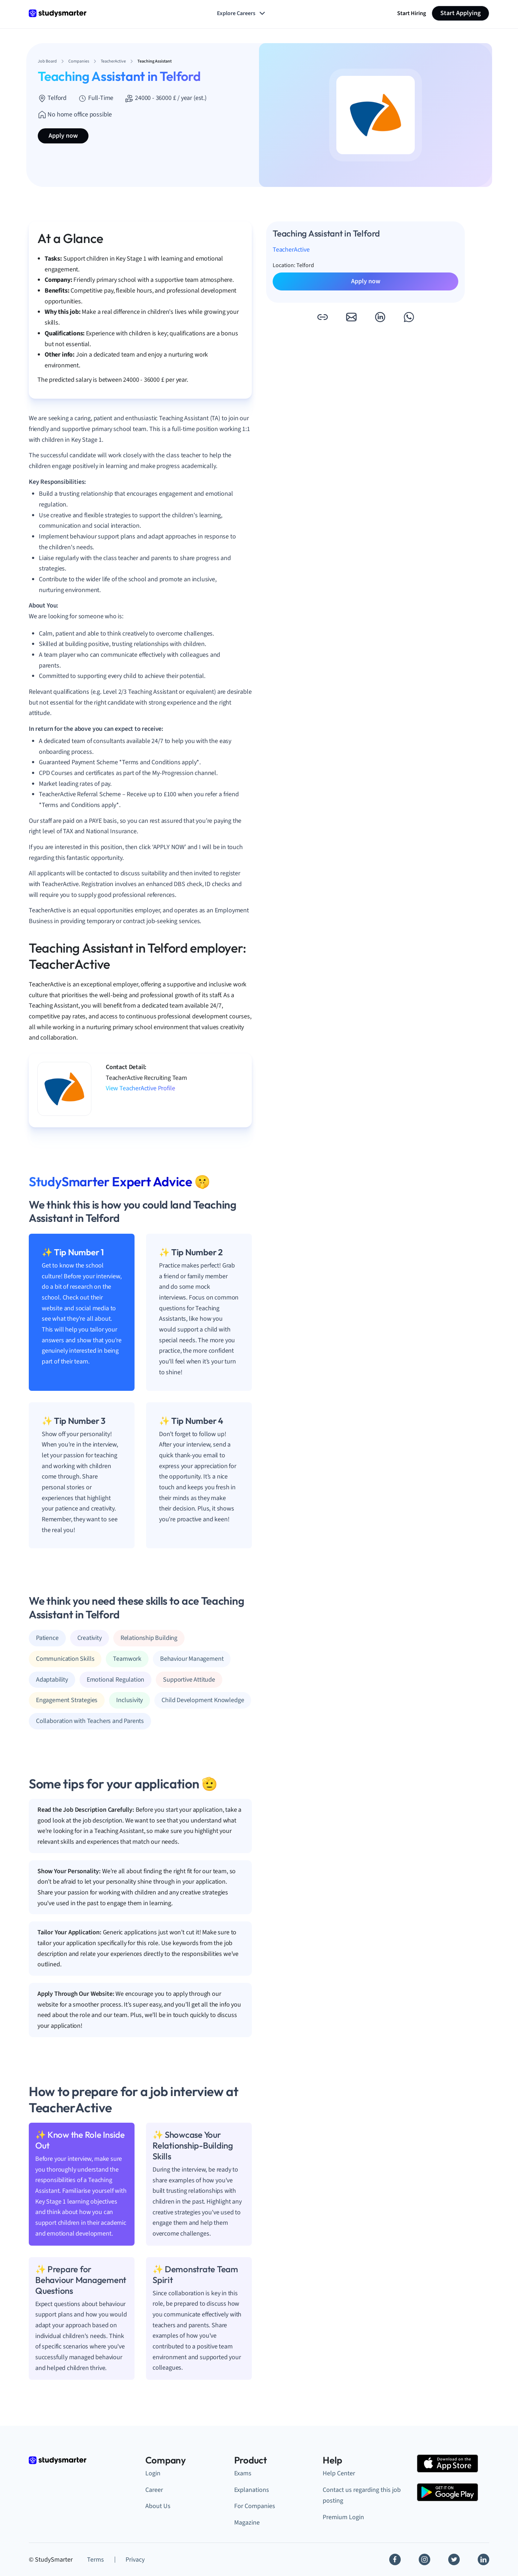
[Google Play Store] (447, 2492)
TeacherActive (291, 249)
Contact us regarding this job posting (362, 2495)
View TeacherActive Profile (140, 1088)
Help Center (339, 2473)
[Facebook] (395, 2559)
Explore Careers (242, 13)
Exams (242, 2473)
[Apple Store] (447, 2463)
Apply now (63, 135)
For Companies (254, 2506)
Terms (95, 2559)
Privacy (135, 2559)
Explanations (251, 2489)
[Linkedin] (483, 2559)
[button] (322, 317)
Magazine (247, 2522)
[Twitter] (454, 2559)
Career (154, 2489)
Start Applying (460, 13)
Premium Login (343, 2517)
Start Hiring (411, 13)
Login (152, 2473)
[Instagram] (424, 2559)
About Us (158, 2506)
